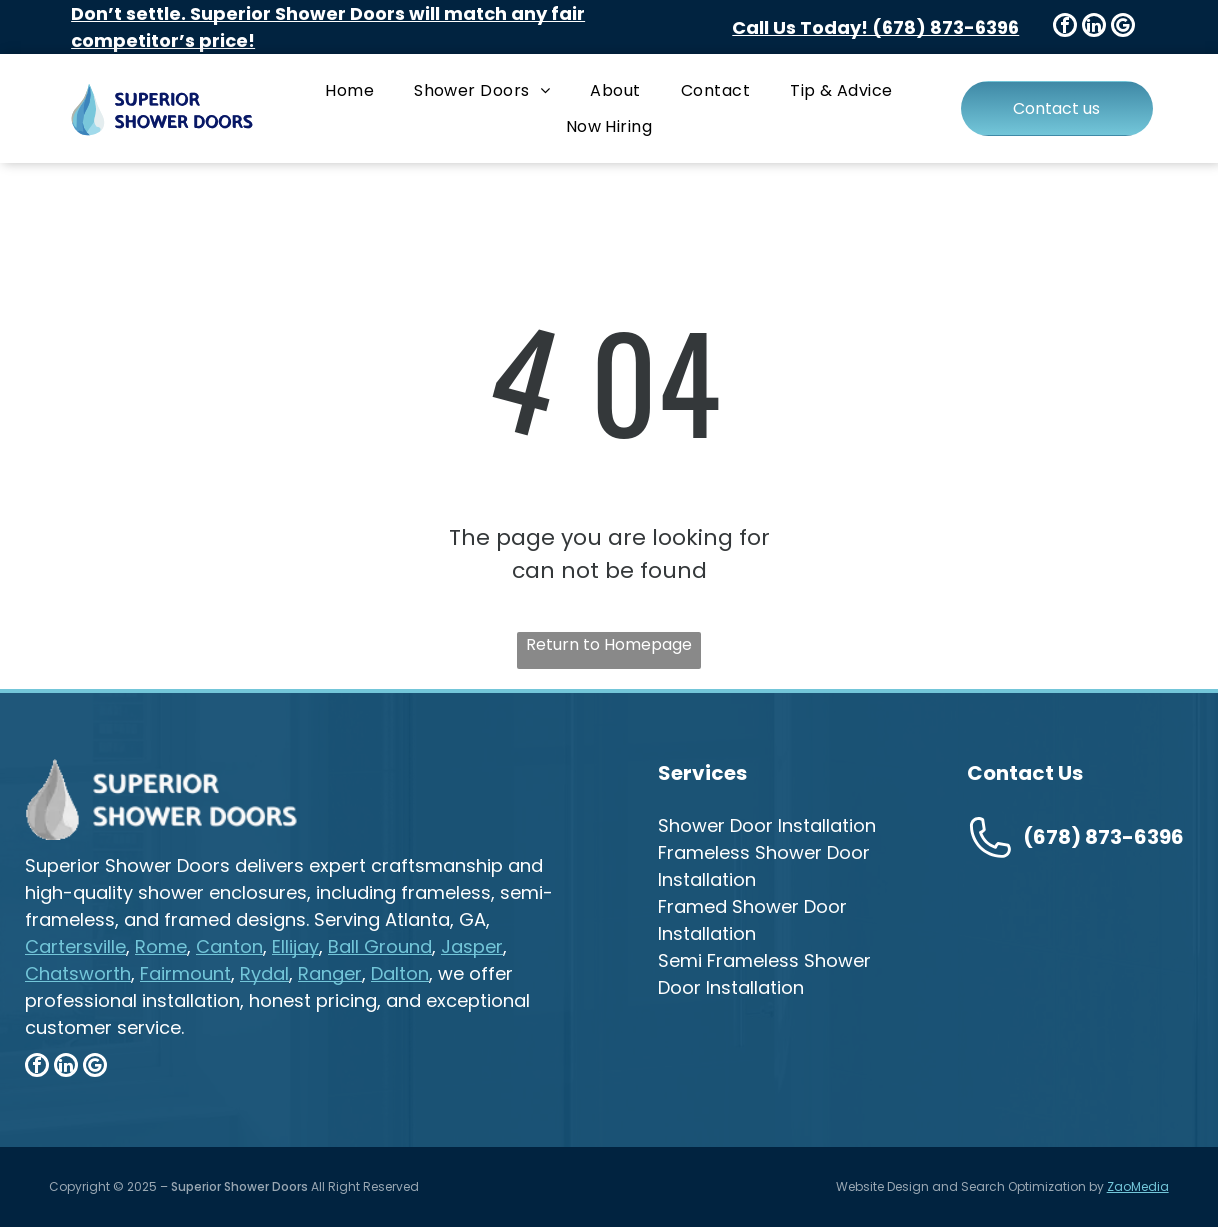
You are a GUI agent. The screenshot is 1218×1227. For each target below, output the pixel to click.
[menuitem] (349, 90)
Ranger (330, 973)
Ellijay (295, 946)
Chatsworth (78, 973)
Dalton (400, 973)
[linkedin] (1094, 27)
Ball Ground (380, 946)
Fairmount (185, 973)
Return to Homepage (609, 644)
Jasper (472, 946)
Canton (229, 946)
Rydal (264, 973)
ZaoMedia (1138, 1186)
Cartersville (75, 946)
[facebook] (1065, 27)
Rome (161, 946)
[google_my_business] (1123, 27)
